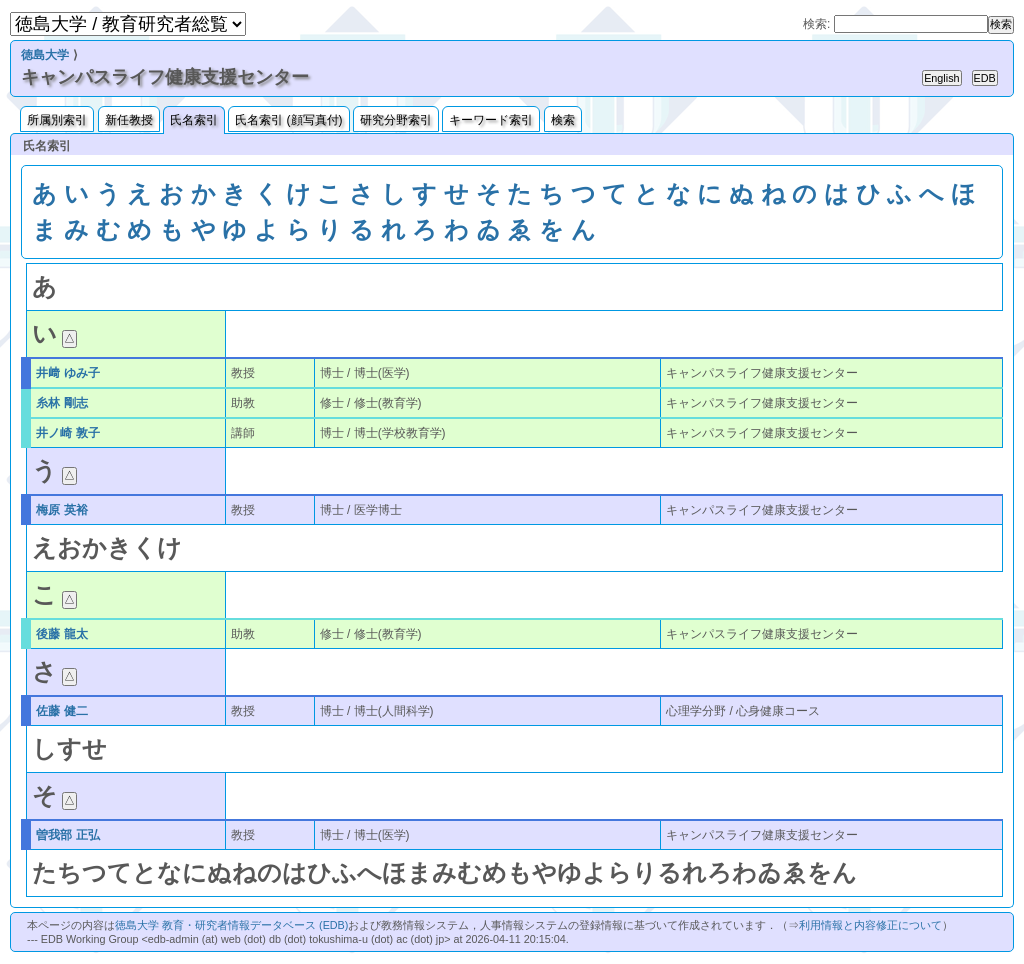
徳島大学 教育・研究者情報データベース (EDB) (231, 925)
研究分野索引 (396, 120)
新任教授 (129, 120)
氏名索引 (194, 120)
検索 (563, 120)
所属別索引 (57, 120)
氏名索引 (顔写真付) (288, 120)
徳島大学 (45, 55)
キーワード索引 (491, 120)
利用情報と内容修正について (870, 925)
